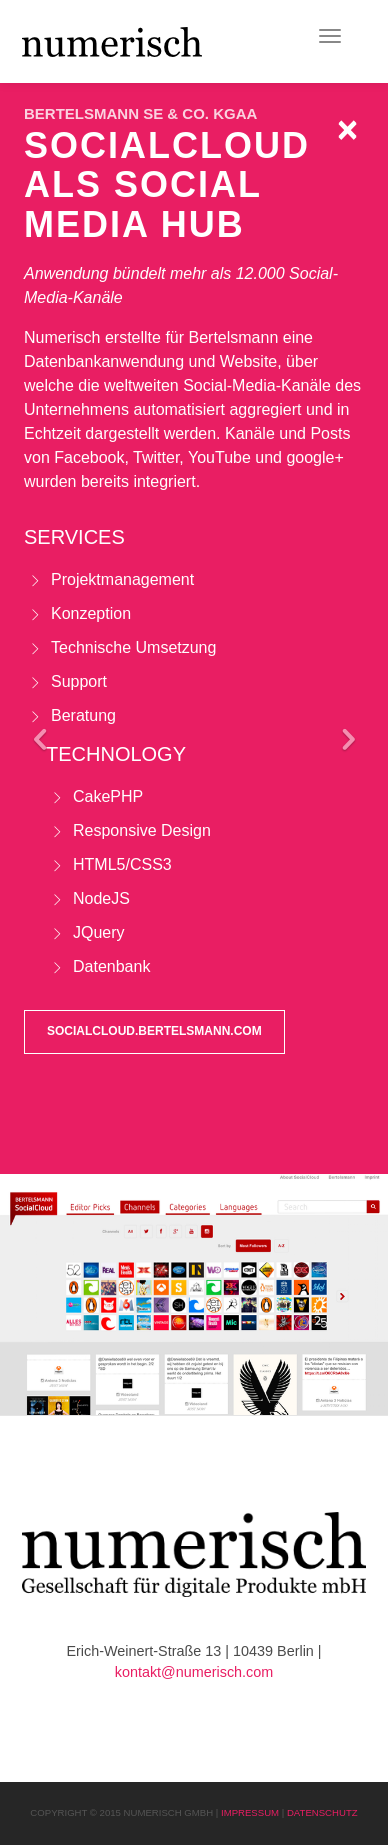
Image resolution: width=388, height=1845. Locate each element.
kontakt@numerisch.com (194, 1672)
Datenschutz (322, 1812)
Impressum (250, 1812)
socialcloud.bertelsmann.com (154, 1031)
